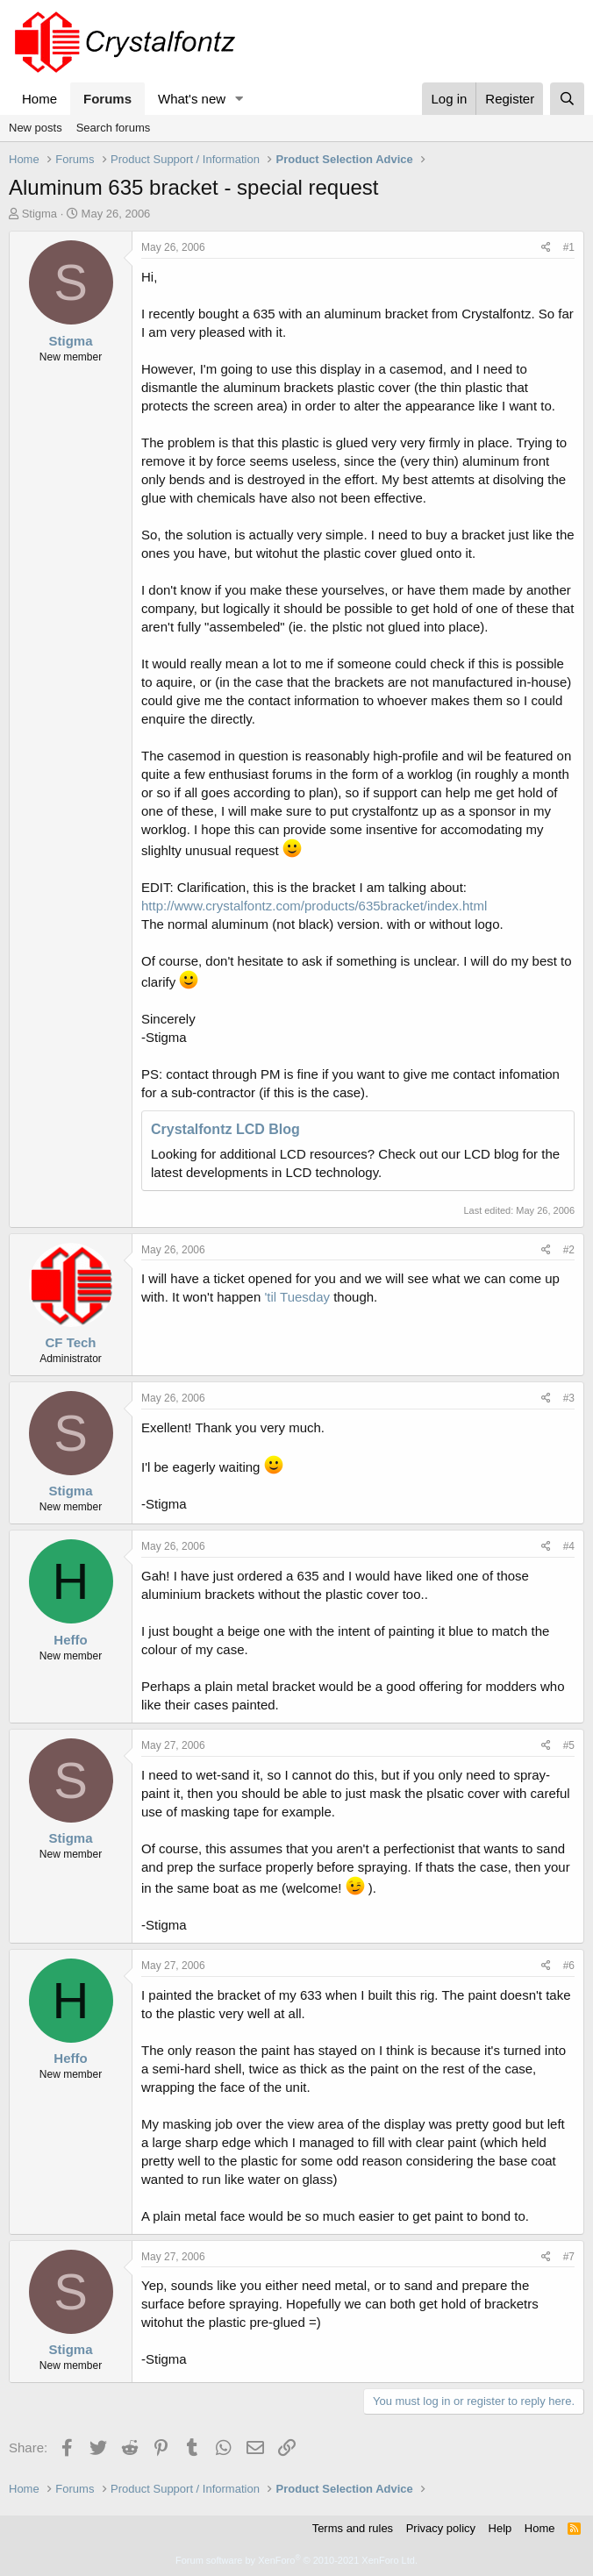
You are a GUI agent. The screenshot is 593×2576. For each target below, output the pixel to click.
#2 (569, 1250)
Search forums (113, 127)
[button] (239, 98)
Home (39, 98)
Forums (107, 98)
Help (500, 2528)
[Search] (567, 98)
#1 (569, 247)
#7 (569, 2257)
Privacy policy (440, 2528)
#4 (569, 1546)
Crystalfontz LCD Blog (225, 1129)
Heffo (70, 1639)
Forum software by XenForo (296, 2560)
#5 (569, 1745)
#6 (569, 1965)
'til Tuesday (297, 1296)
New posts (35, 127)
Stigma (39, 213)
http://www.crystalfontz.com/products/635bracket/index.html (314, 905)
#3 (569, 1398)
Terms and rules (352, 2528)
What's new (191, 98)
